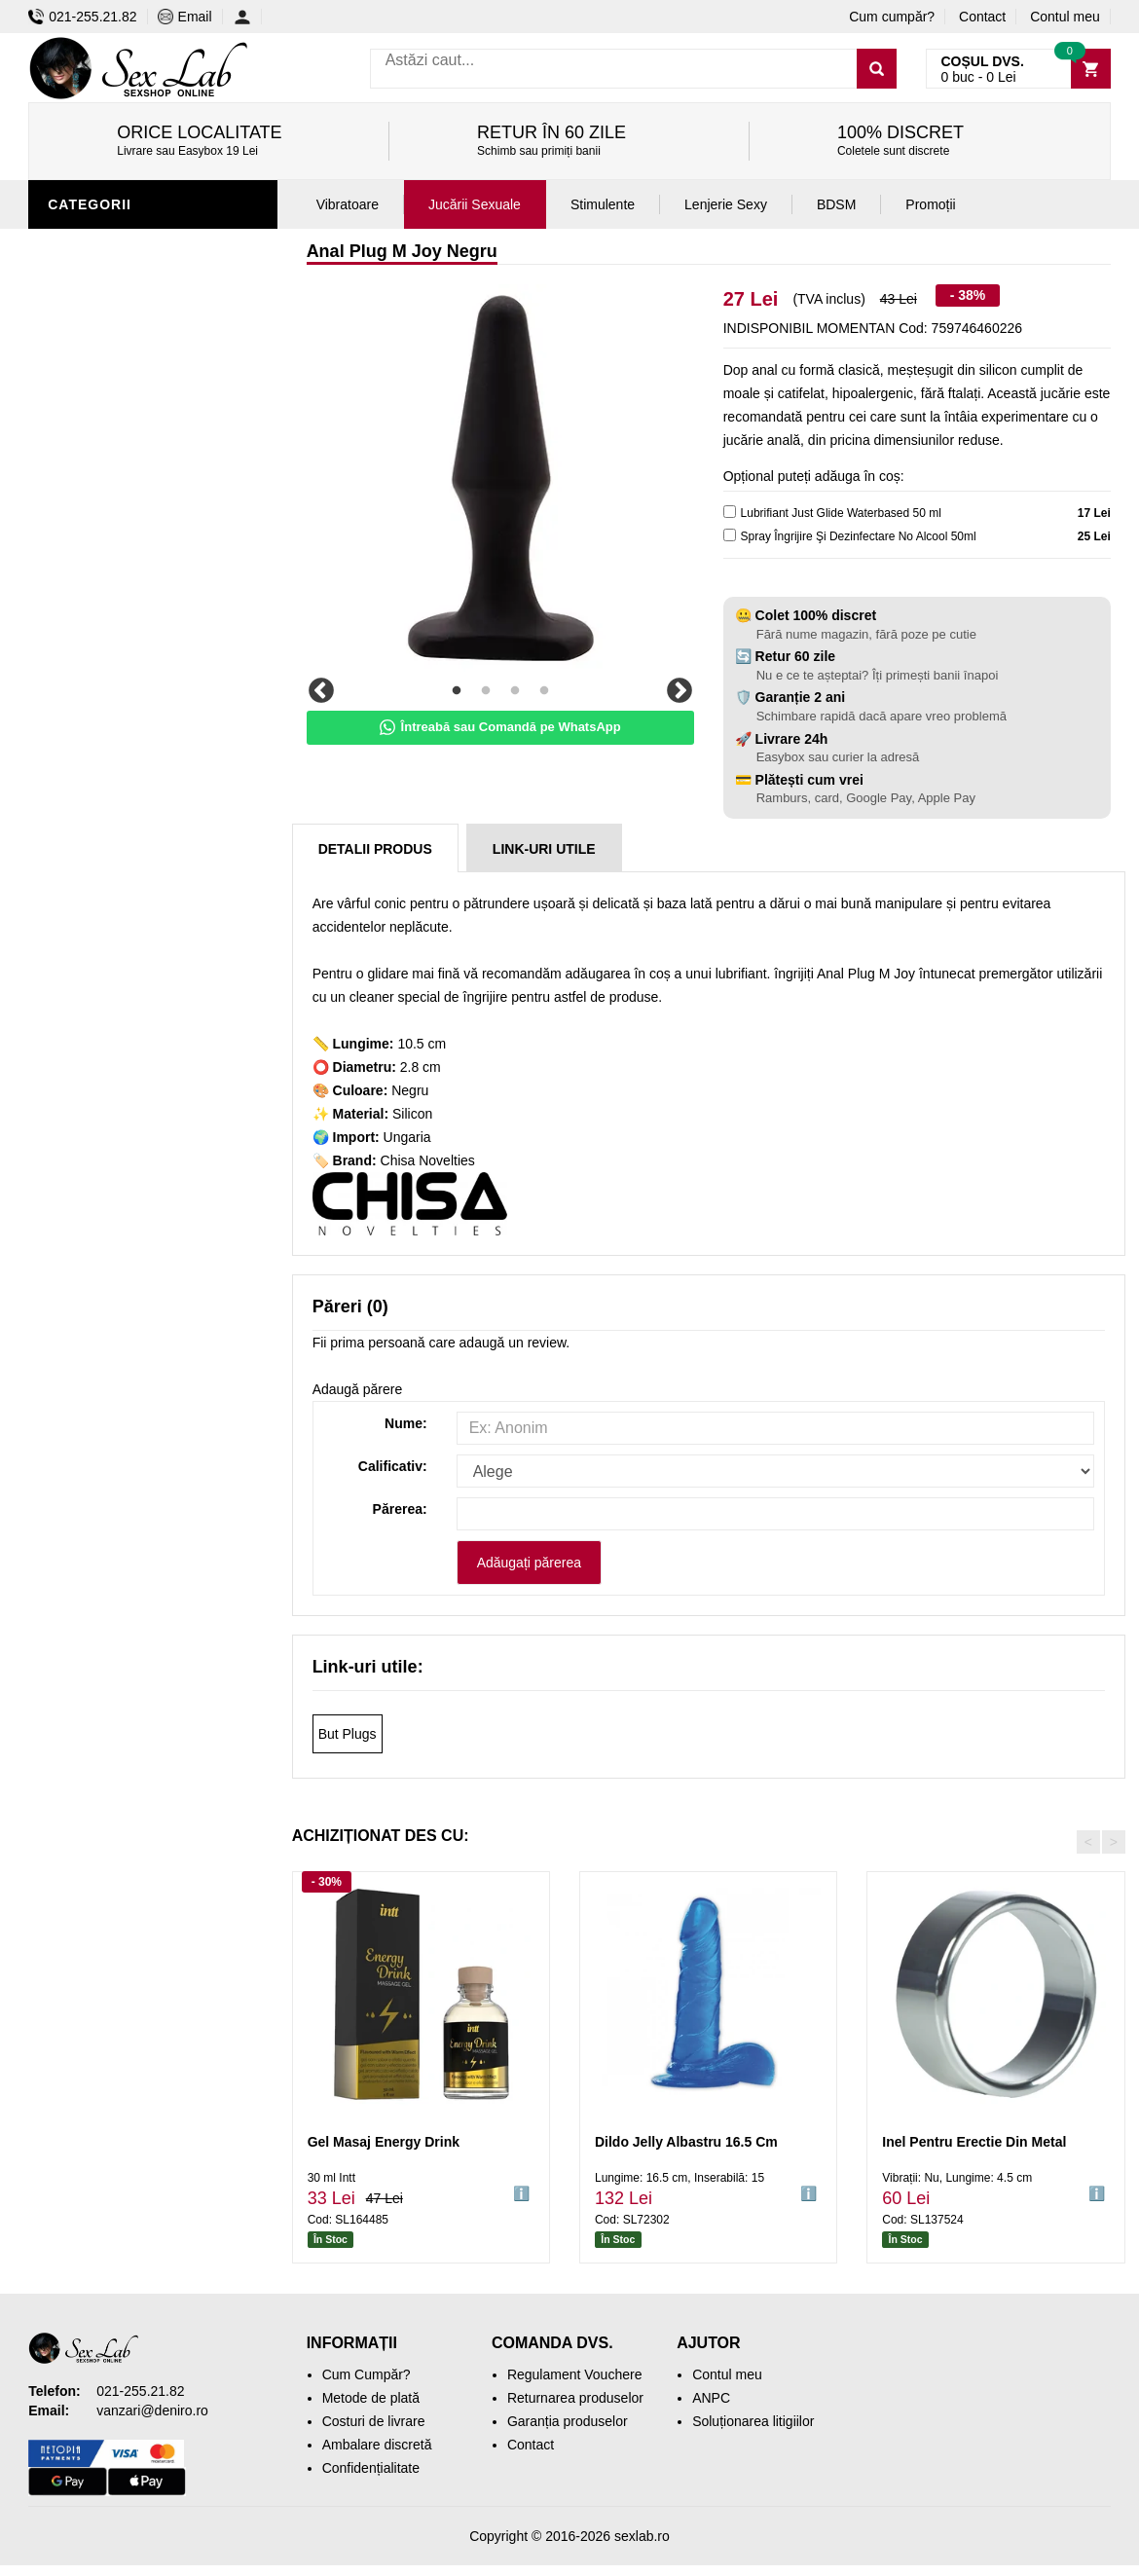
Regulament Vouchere (575, 2374)
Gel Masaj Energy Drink (383, 2142)
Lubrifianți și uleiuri (133, 480)
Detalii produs (375, 849)
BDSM (72, 538)
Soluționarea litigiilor (753, 2421)
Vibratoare (97, 392)
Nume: (406, 1423)
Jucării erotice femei (135, 597)
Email (185, 16)
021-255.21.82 (82, 16)
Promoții (86, 772)
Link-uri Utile (544, 849)
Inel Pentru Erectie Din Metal (974, 2142)
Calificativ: (392, 1466)
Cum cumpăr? (892, 16)
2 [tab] (486, 691)
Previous (321, 691)
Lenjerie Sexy (106, 451)
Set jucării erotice (127, 655)
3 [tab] (515, 691)
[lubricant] (729, 511)
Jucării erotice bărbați (145, 363)
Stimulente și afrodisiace (153, 334)
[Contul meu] (248, 16)
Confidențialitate (371, 2468)
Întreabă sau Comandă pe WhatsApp (500, 727)
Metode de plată (371, 2398)
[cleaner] (729, 535)
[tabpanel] (500, 478)
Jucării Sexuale (474, 204)
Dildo (74, 509)
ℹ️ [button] (521, 2193)
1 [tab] (456, 691)
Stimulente (602, 204)
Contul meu (1065, 16)
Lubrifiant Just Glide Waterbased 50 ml (841, 513)
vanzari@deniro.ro (152, 2410)
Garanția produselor (567, 2421)
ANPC (711, 2398)
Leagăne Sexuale (120, 713)
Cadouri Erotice (116, 626)
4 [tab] (544, 691)
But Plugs (347, 1734)
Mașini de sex (103, 684)
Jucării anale (105, 246)
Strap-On (88, 567)
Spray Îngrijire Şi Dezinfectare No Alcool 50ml (858, 536)
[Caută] (877, 69)
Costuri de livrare (373, 2421)
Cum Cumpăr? (366, 2374)
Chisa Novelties (428, 1160)
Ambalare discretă (377, 2444)
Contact (982, 16)
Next (679, 691)
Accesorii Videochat (132, 743)
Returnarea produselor (575, 2398)
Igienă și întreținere (132, 421)
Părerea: (400, 1509)
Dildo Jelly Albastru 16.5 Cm (686, 2142)
